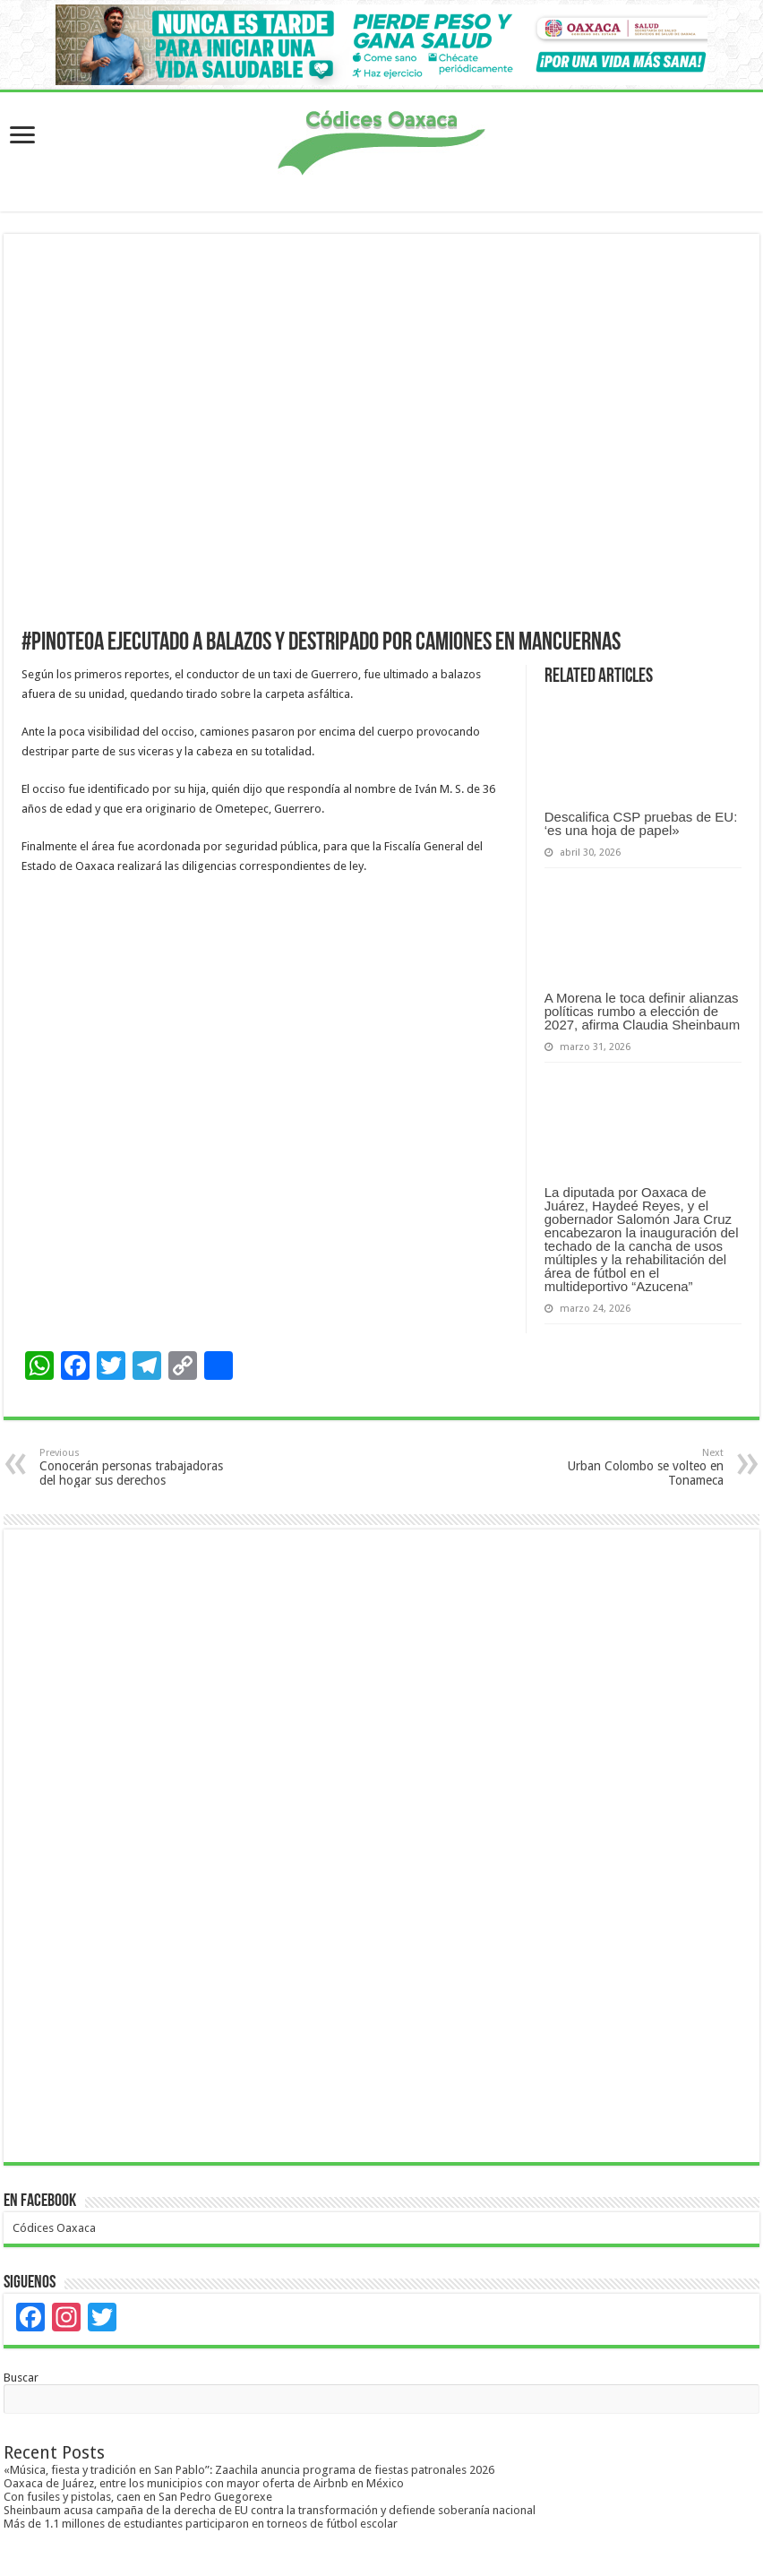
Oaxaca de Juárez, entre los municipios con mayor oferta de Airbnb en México (204, 2483)
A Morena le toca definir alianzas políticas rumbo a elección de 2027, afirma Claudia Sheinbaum (642, 1011)
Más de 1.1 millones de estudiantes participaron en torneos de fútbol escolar (201, 2523)
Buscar (21, 2377)
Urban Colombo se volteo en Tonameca (632, 1467)
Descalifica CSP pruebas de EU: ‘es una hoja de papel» (641, 823)
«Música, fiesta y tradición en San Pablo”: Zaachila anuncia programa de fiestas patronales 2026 (249, 2470)
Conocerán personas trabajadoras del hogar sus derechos (131, 1467)
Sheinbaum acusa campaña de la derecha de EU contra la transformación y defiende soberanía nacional (270, 2510)
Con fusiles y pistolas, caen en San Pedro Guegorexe (138, 2496)
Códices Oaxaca (54, 2228)
